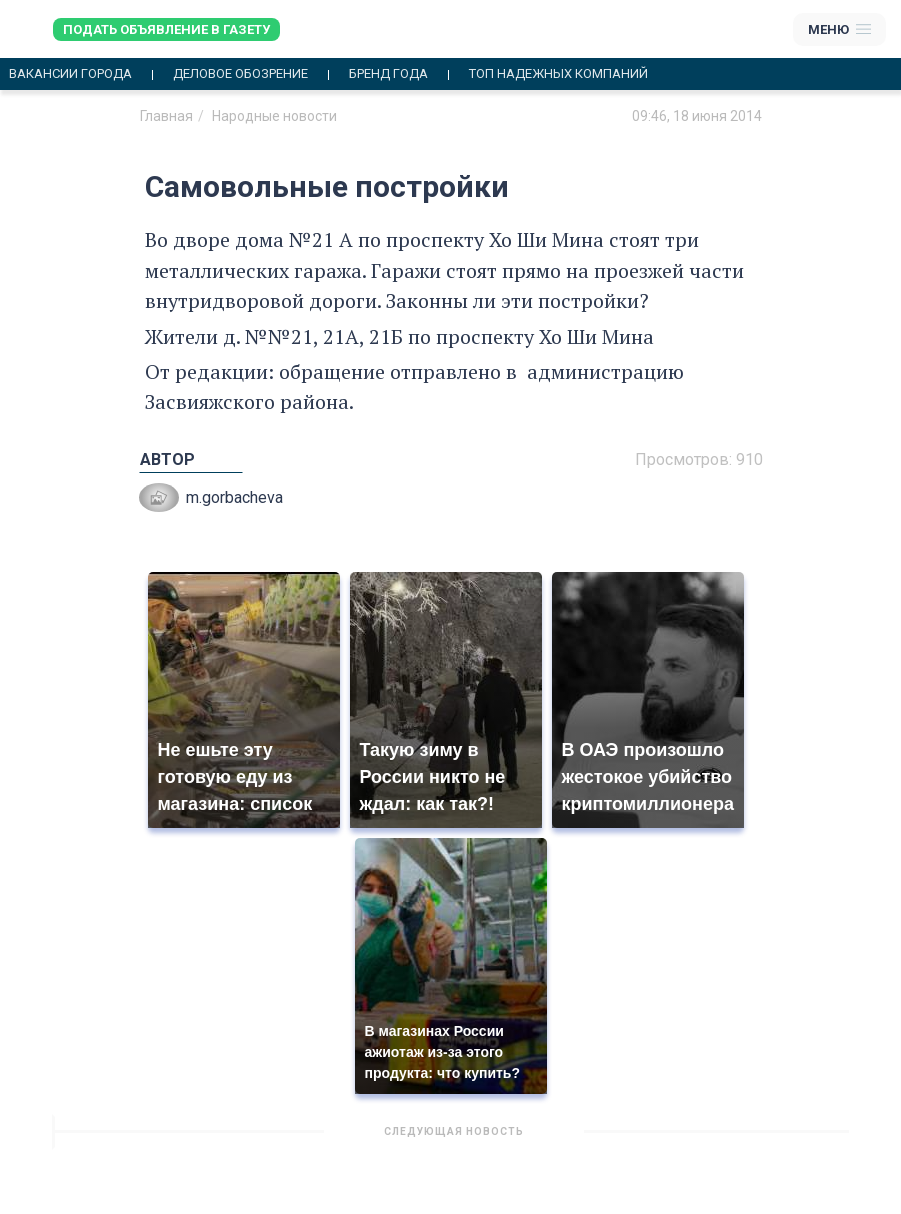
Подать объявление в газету (166, 29)
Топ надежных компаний (558, 74)
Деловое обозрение (240, 74)
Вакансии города (70, 74)
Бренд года (388, 74)
